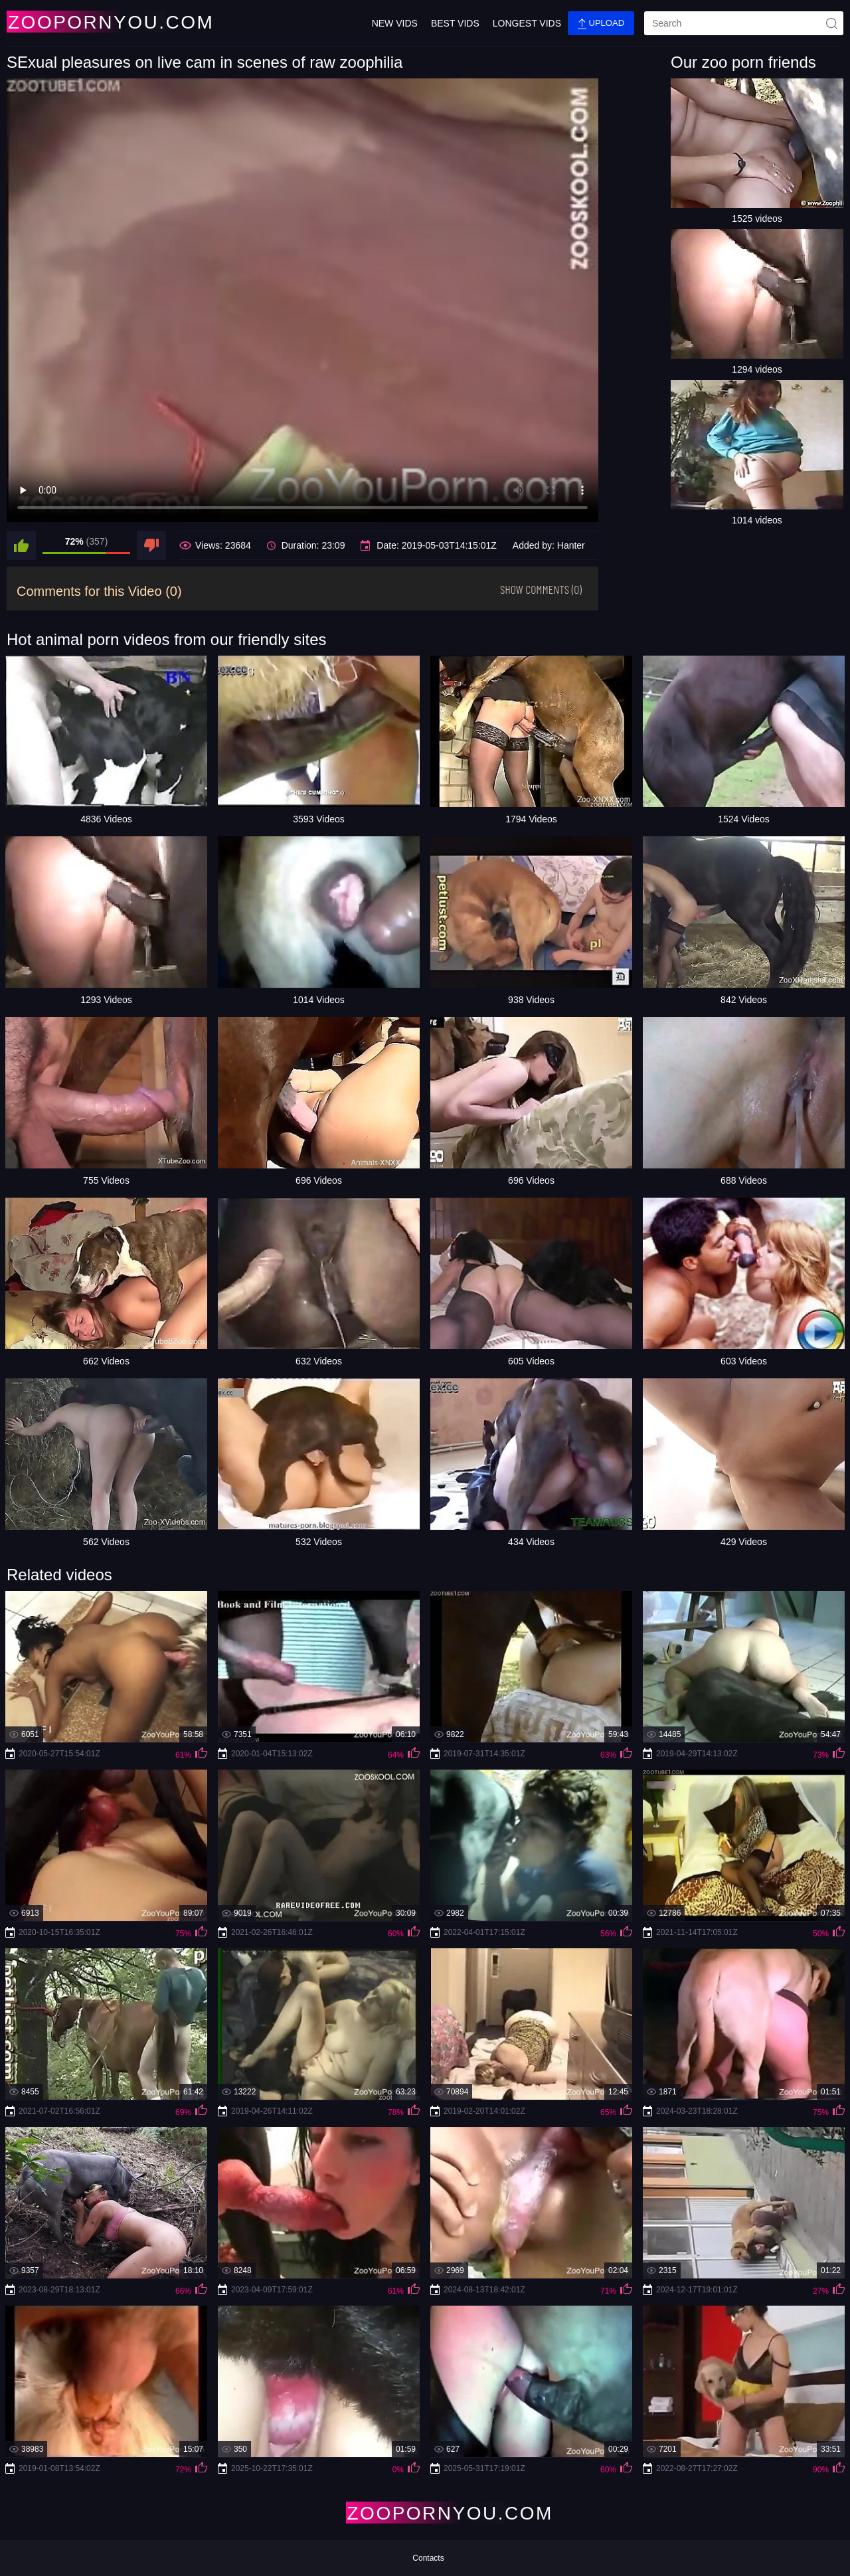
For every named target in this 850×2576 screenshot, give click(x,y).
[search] (743, 23)
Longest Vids (527, 23)
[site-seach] (831, 23)
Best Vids (455, 23)
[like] (21, 545)
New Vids (395, 23)
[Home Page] (85, 22)
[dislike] (151, 545)
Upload (601, 23)
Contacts (428, 2558)
